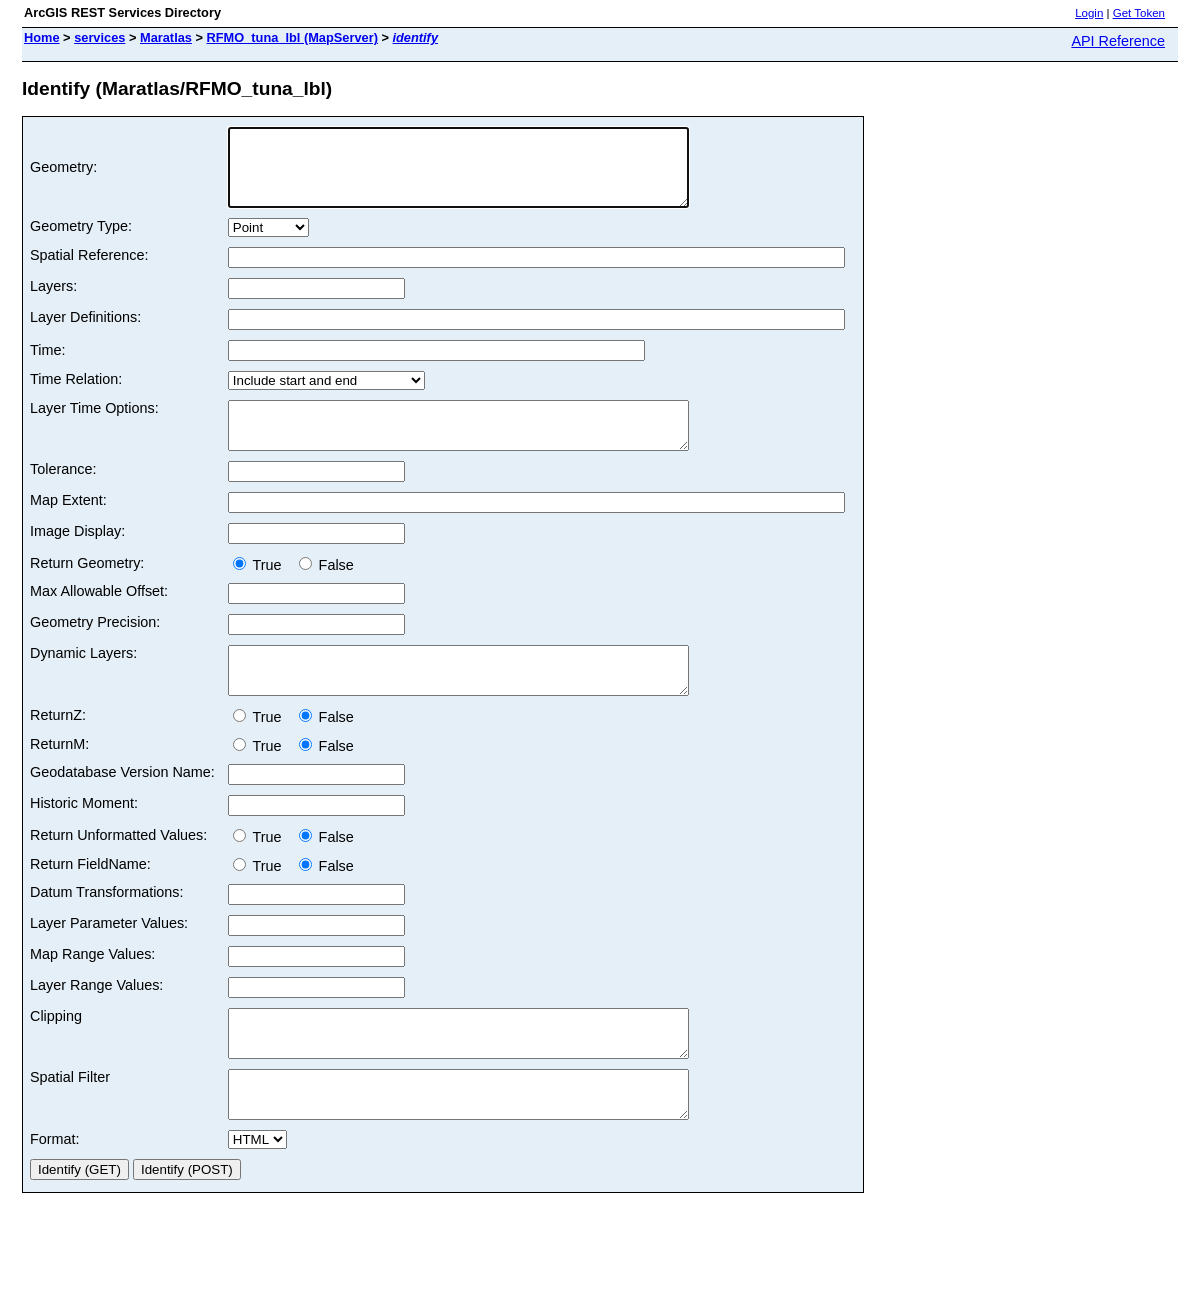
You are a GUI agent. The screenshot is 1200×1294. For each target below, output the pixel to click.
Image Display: (77, 555)
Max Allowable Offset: (99, 615)
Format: (55, 1190)
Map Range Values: (92, 987)
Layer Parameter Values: (109, 956)
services (99, 37)
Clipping (56, 1049)
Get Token (1139, 13)
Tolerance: (63, 493)
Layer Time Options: (94, 423)
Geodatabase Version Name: (122, 805)
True (261, 589)
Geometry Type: (81, 241)
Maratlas (166, 37)
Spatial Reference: (89, 270)
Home (42, 37)
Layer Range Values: (96, 1018)
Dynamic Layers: (83, 677)
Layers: (53, 301)
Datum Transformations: (107, 925)
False (326, 589)
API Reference (1118, 41)
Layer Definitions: (85, 332)
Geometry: (63, 175)
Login (1089, 13)
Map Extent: (68, 524)
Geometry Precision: (95, 646)
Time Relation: (76, 394)
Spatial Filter (70, 1119)
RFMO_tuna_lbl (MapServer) (292, 37)
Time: (47, 365)
